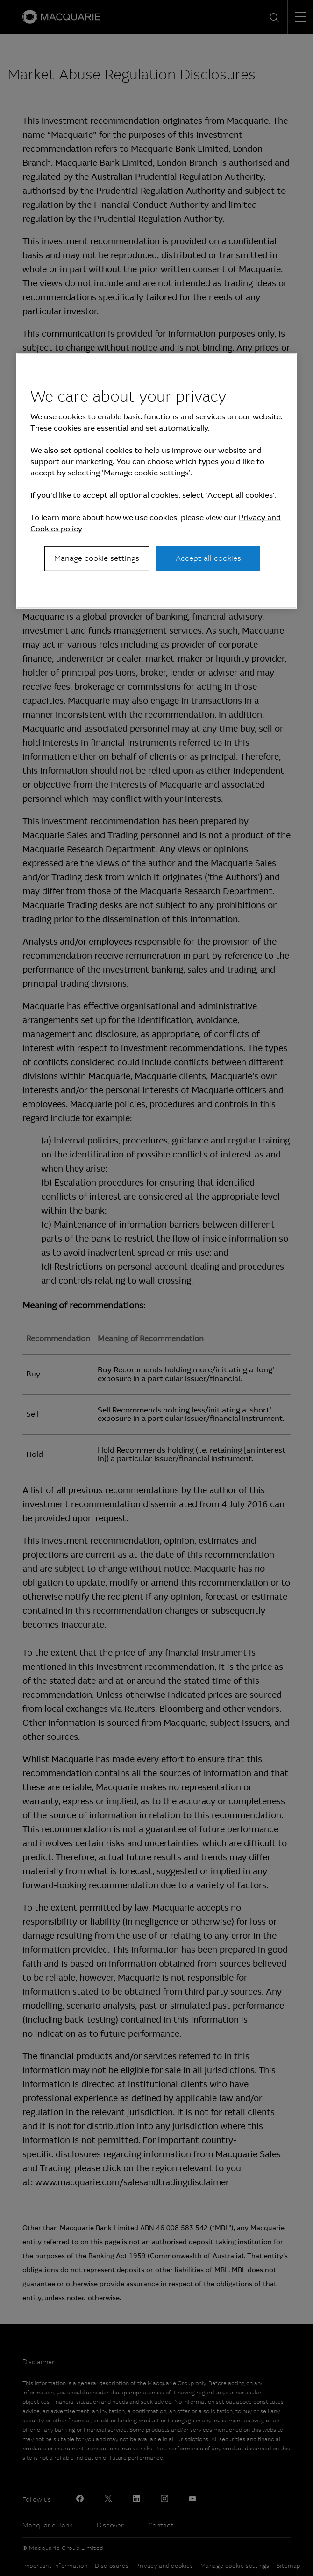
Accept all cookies (208, 558)
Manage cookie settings (96, 558)
